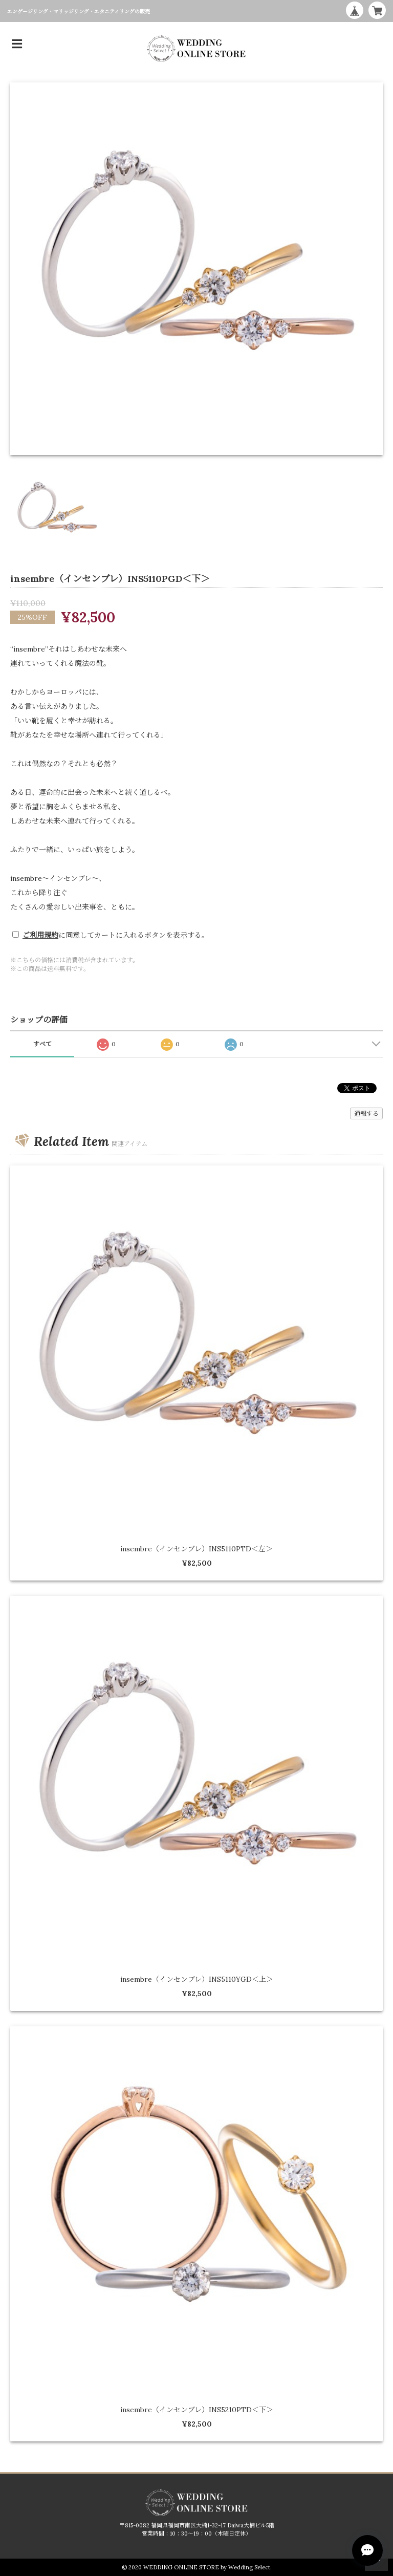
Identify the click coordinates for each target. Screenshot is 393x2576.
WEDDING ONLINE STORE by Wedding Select (206, 2567)
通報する (366, 1113)
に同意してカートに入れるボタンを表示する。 (116, 935)
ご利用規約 (40, 935)
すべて (42, 1044)
